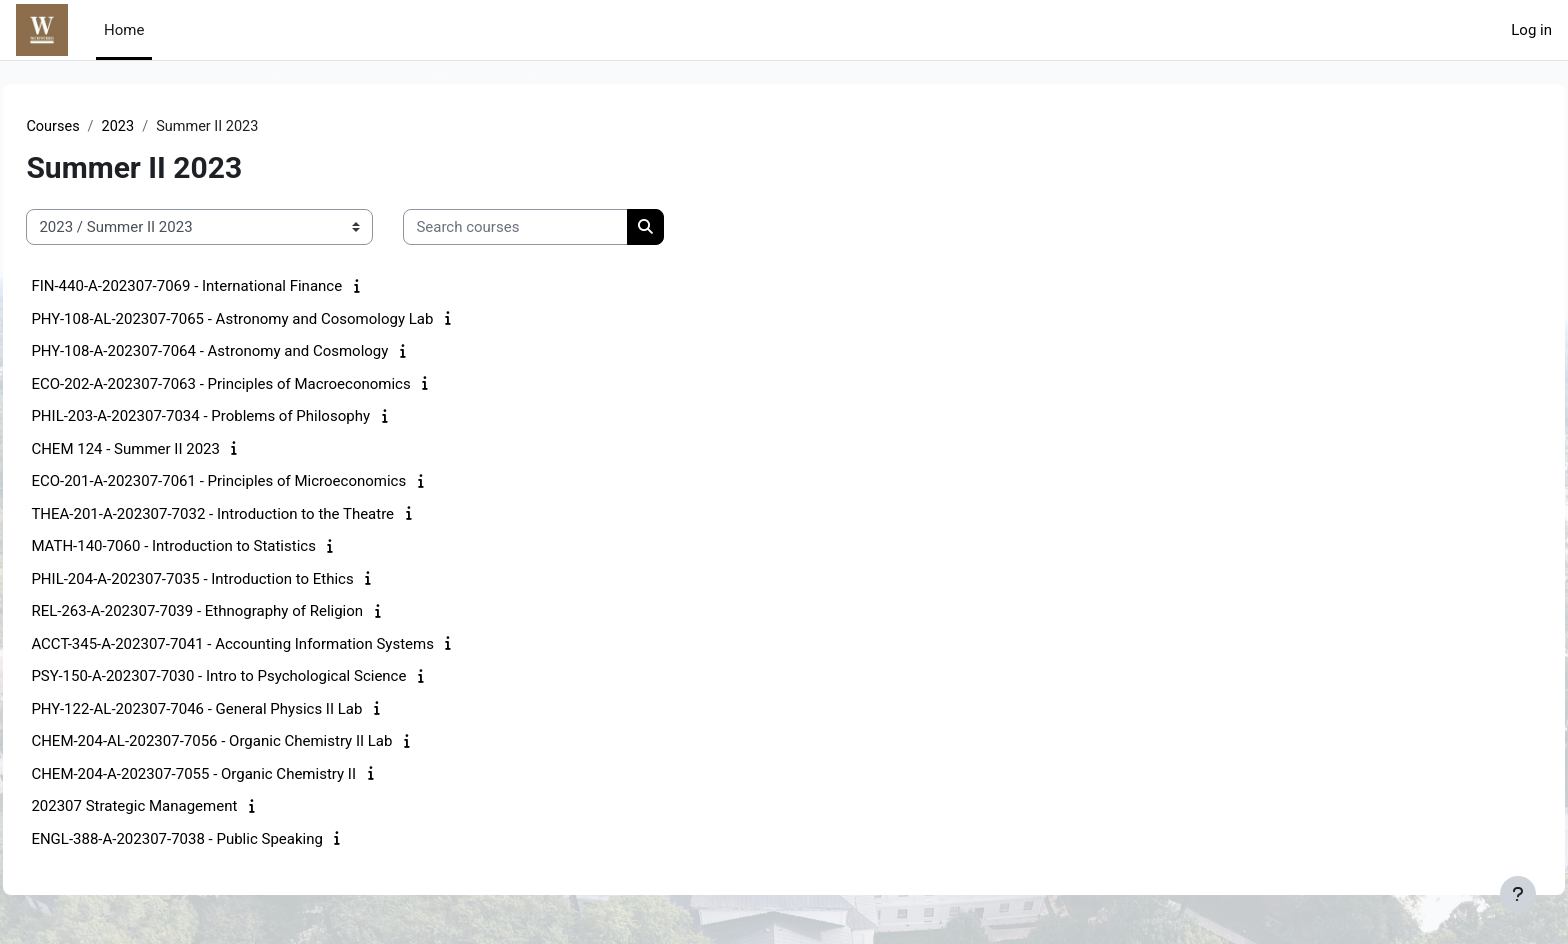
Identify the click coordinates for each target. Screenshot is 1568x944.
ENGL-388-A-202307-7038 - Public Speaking (222, 840)
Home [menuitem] (124, 30)
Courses (98, 127)
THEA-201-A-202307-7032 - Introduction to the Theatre (257, 515)
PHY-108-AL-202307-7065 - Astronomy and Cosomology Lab (277, 320)
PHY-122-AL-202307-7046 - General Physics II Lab (241, 710)
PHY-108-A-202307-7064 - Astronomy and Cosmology (254, 352)
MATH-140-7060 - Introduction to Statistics (218, 547)
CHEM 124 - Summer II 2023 (170, 450)
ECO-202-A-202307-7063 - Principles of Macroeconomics (265, 385)
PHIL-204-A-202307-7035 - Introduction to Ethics (237, 580)
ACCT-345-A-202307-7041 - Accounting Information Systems (277, 645)
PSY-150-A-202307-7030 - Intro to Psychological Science (263, 677)
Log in (1531, 30)
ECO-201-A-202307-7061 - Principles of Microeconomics (263, 482)
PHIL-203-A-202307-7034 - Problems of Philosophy (245, 417)
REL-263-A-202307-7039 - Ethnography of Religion (242, 612)
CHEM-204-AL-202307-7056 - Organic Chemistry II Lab (256, 742)
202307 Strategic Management (179, 807)
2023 (165, 127)
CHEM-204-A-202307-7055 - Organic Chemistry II (238, 775)
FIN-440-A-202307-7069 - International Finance (231, 287)
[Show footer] (1518, 894)
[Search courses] (560, 228)
